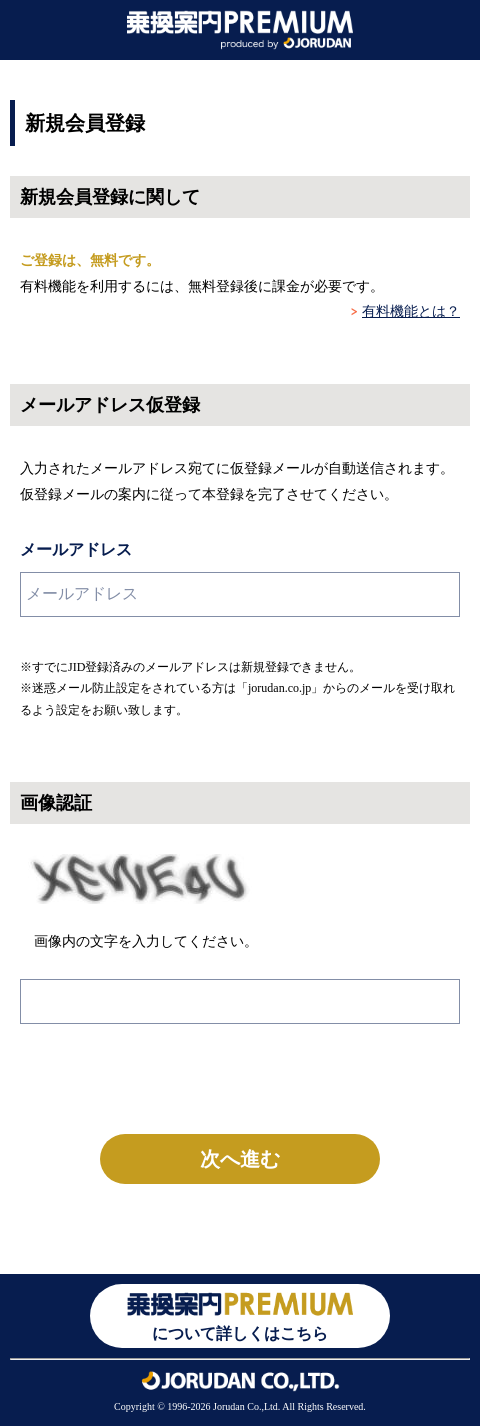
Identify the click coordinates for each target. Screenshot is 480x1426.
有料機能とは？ (411, 311)
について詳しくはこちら (239, 1315)
